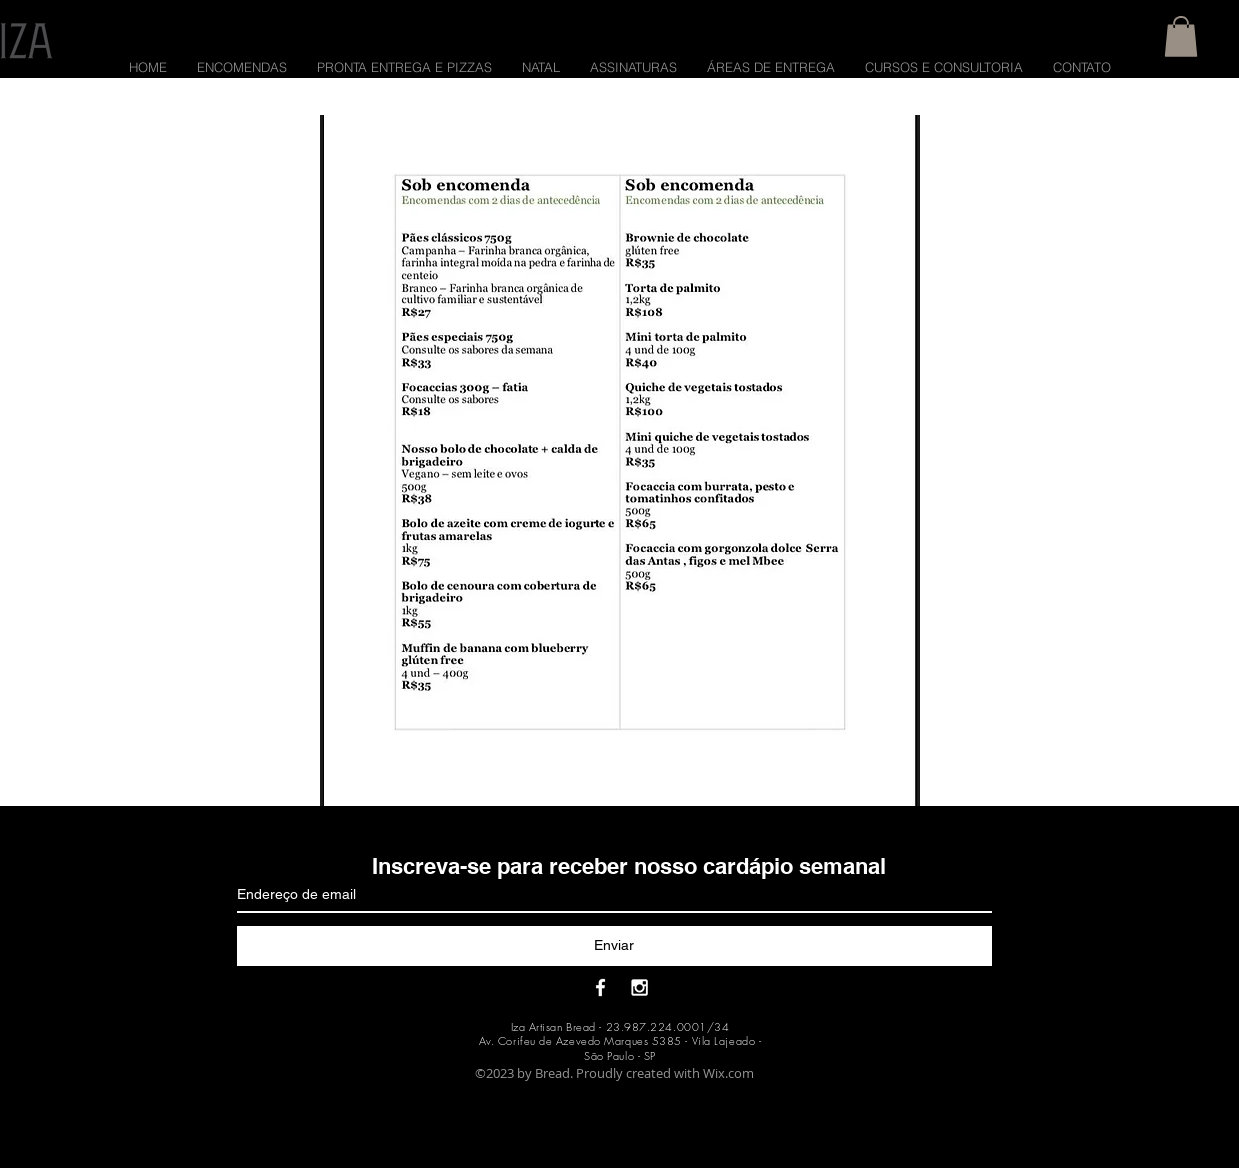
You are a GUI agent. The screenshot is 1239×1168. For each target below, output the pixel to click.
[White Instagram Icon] (639, 987)
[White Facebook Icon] (600, 987)
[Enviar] (614, 946)
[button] (1181, 36)
